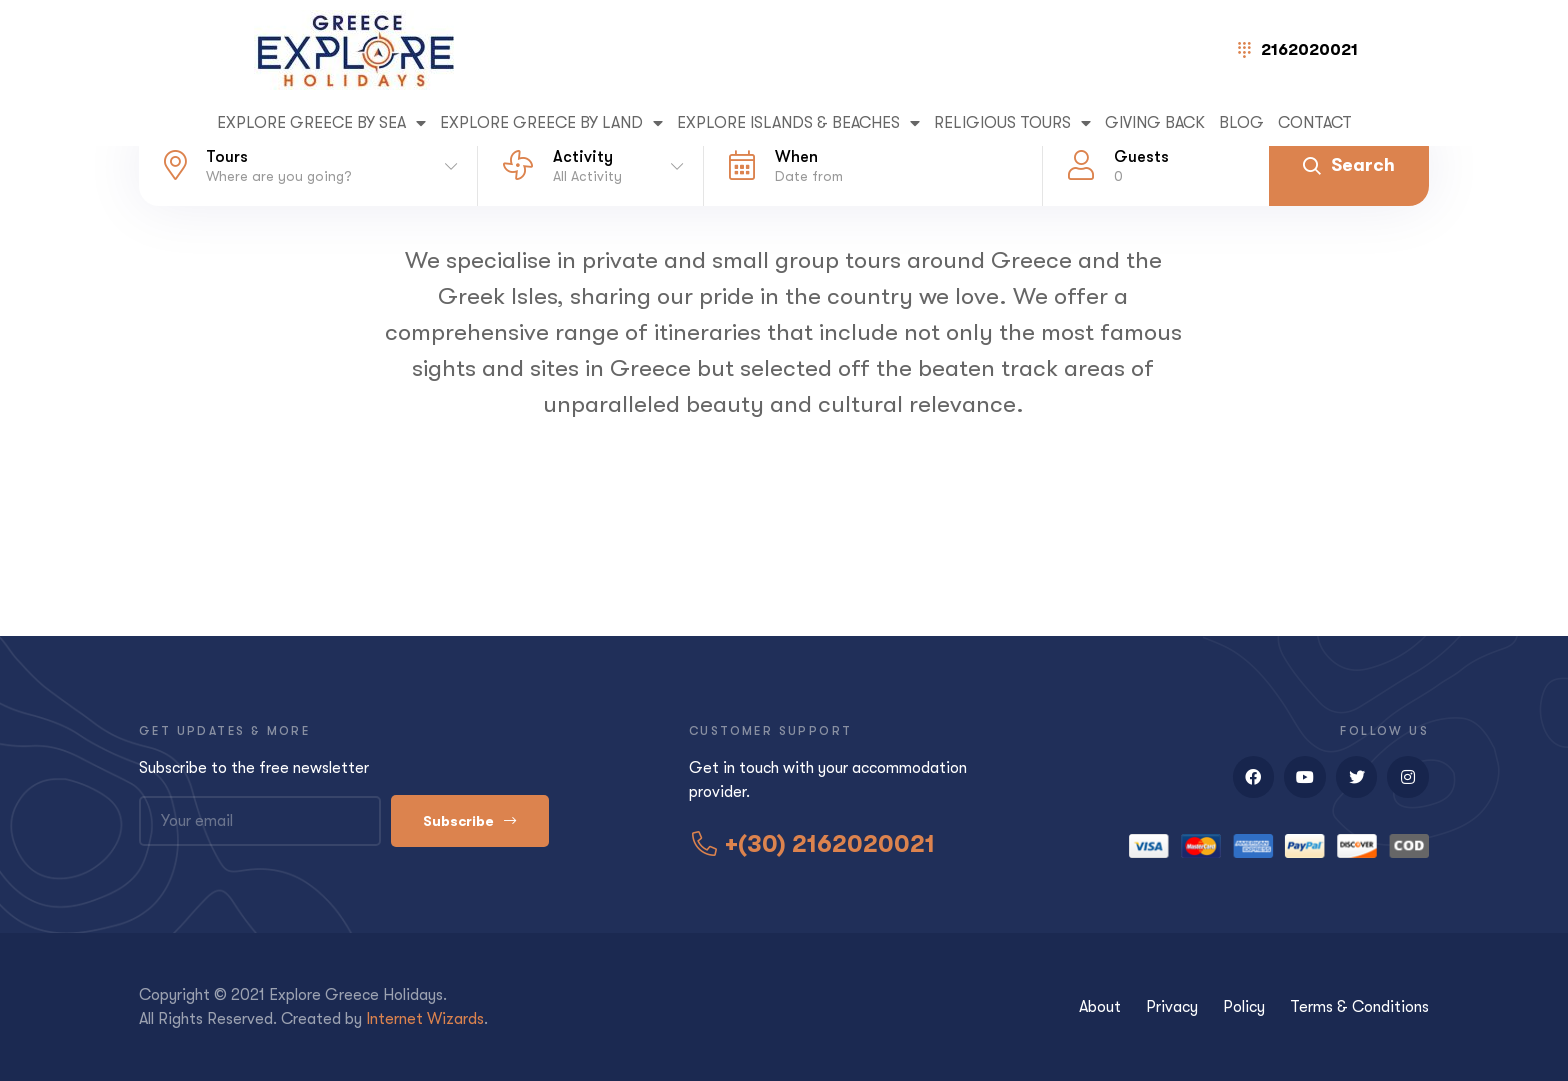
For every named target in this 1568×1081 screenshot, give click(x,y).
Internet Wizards (425, 1019)
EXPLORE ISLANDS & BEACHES (798, 123)
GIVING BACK (1155, 123)
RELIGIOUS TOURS (1012, 123)
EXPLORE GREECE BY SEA (321, 123)
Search (1349, 165)
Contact (1315, 123)
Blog (1241, 123)
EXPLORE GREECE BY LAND (551, 123)
